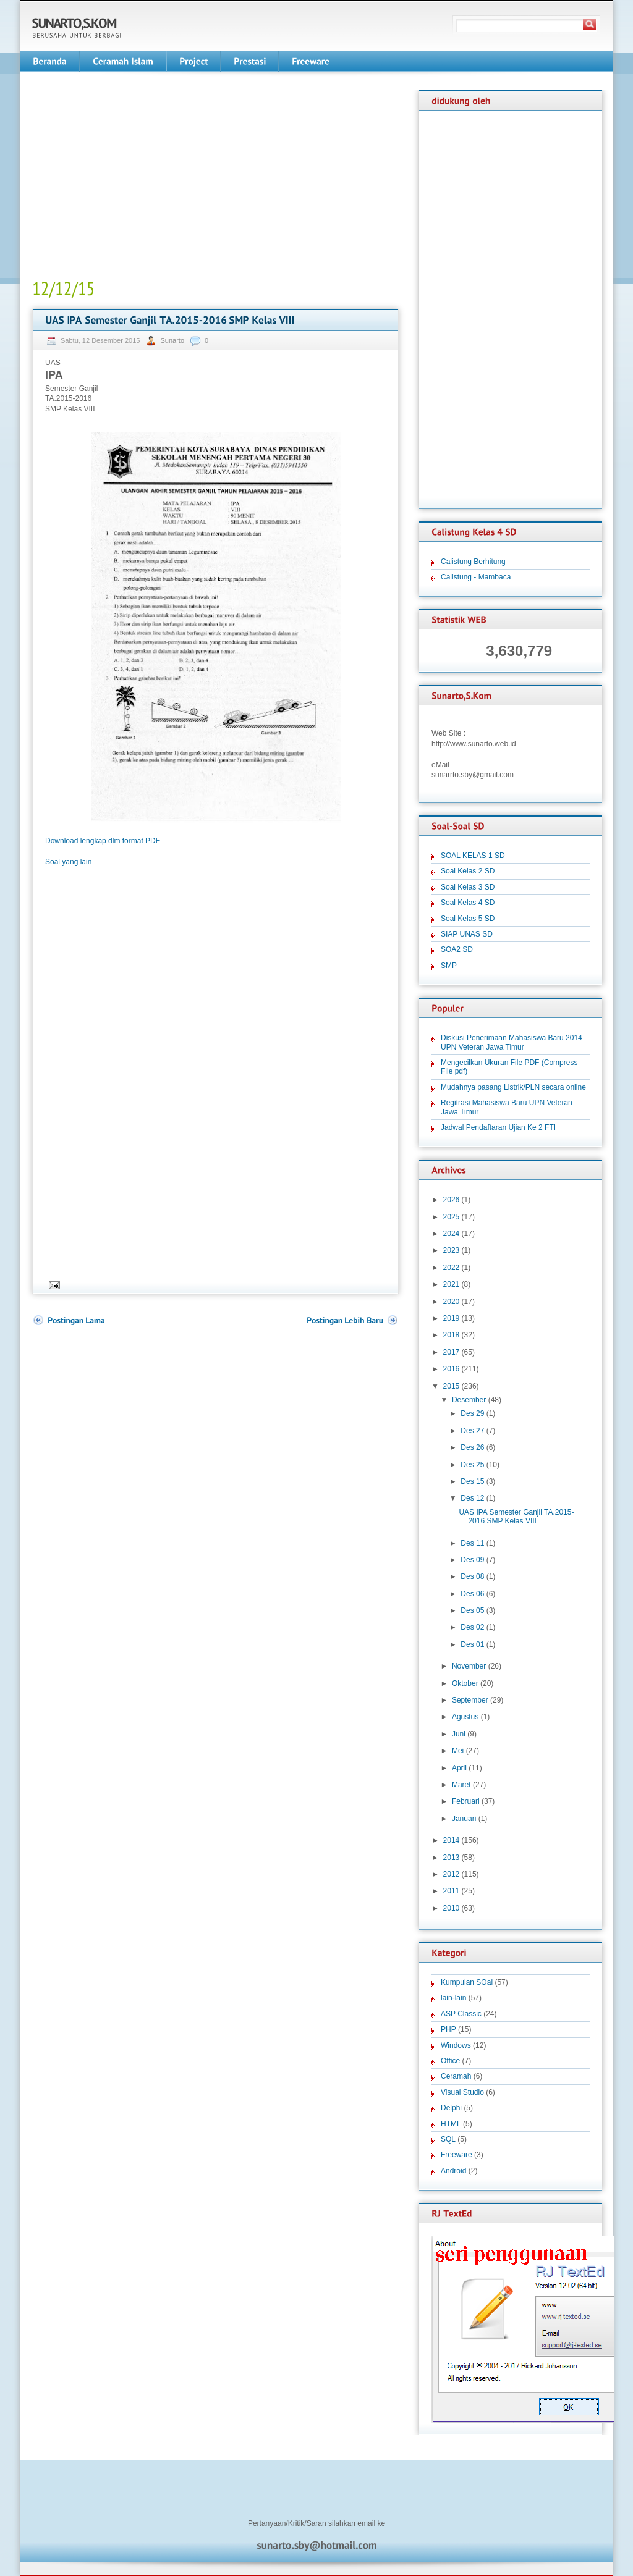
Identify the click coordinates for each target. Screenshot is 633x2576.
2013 (451, 1857)
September (470, 1700)
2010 (451, 1908)
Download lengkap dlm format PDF (102, 840)
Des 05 (472, 1610)
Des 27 (472, 1430)
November (469, 1666)
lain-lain (453, 1997)
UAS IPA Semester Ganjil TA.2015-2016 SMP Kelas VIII (516, 1516)
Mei (458, 1750)
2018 (451, 1335)
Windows (456, 2045)
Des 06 (472, 1593)
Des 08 (472, 1576)
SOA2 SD (457, 949)
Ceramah (456, 2076)
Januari (464, 1818)
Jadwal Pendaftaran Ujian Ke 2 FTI (498, 1127)
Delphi (451, 2107)
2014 (451, 1840)
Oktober (465, 1683)
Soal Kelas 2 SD (468, 871)
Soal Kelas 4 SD (468, 902)
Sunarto (173, 340)
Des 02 (472, 1627)
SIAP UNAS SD (467, 934)
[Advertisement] (136, 176)
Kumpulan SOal (467, 1982)
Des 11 (472, 1543)
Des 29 (472, 1413)
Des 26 (472, 1447)
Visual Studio (462, 2092)
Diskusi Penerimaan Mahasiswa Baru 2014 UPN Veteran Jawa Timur (511, 1042)
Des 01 (472, 1644)
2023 (451, 1250)
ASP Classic (461, 2014)
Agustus (465, 1716)
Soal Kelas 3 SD (468, 887)
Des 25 (472, 1464)
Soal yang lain (68, 861)
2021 (451, 1284)
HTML (451, 2123)
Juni (458, 1734)
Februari (466, 1801)
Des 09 (472, 1559)
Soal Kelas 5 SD (468, 918)
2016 (451, 1369)
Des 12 (472, 1498)
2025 (451, 1217)
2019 (451, 1318)
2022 (451, 1267)
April (459, 1768)
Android (453, 2170)
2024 (451, 1233)
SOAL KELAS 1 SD (473, 855)
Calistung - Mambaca (476, 577)
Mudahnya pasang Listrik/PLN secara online (513, 1087)
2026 (451, 1199)
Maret (461, 1784)
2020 (451, 1301)
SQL (448, 2139)
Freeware (456, 2154)
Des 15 (472, 1481)
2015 (451, 1386)
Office (450, 2060)
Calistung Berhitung (473, 561)
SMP (449, 965)
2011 (451, 1891)
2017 (451, 1352)
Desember (469, 1399)
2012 (451, 1874)
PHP (448, 2029)
